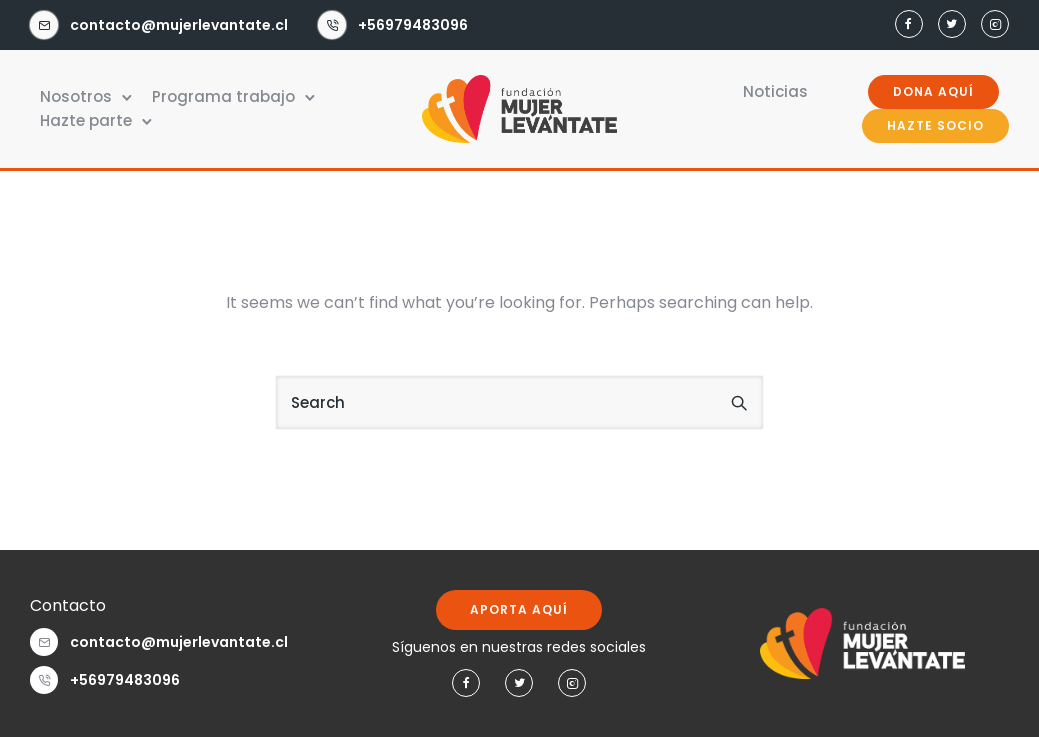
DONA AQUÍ (933, 91)
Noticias (775, 91)
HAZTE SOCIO (935, 125)
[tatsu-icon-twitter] (952, 25)
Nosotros (76, 96)
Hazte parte (86, 120)
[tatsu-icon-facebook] (909, 25)
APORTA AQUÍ (519, 609)
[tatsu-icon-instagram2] (995, 25)
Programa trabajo (223, 96)
